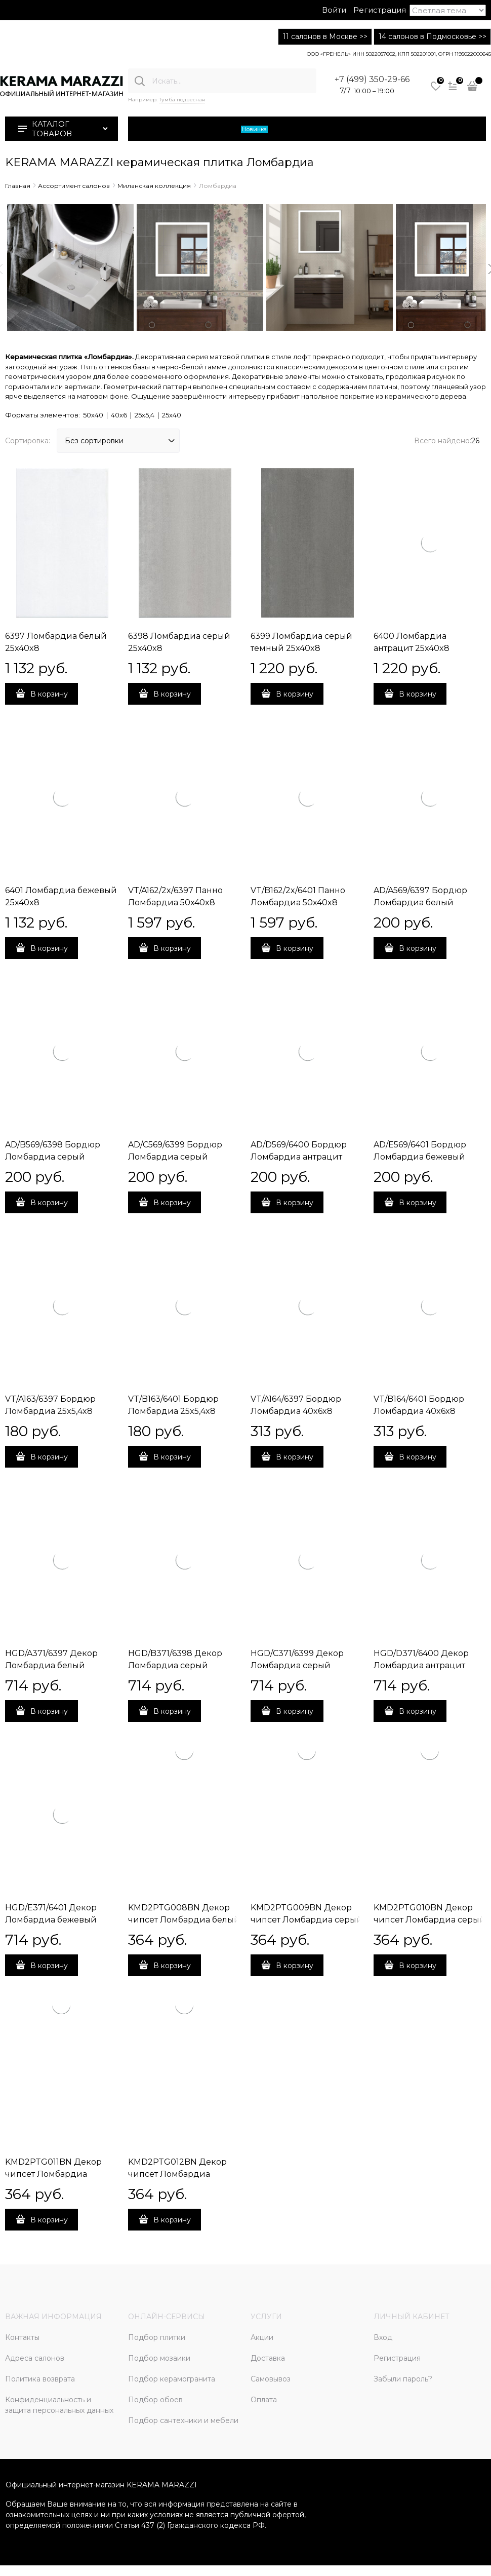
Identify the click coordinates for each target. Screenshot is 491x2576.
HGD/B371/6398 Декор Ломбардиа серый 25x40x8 (175, 1665)
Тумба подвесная (182, 99)
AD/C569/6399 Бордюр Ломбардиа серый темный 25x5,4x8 (175, 1157)
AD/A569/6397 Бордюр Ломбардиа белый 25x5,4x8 (420, 902)
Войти (334, 10)
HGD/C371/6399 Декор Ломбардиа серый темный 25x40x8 (297, 1665)
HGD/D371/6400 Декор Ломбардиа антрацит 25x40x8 (421, 1665)
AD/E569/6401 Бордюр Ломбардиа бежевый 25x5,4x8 (420, 1157)
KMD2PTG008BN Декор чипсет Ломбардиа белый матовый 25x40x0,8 (184, 1920)
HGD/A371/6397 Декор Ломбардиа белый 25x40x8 (51, 1665)
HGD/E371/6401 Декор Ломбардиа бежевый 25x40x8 (51, 1920)
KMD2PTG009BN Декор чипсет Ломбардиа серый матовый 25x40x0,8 (306, 1920)
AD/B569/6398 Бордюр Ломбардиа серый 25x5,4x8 (52, 1157)
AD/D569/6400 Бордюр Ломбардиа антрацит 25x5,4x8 (299, 1157)
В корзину (49, 694)
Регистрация (379, 10)
